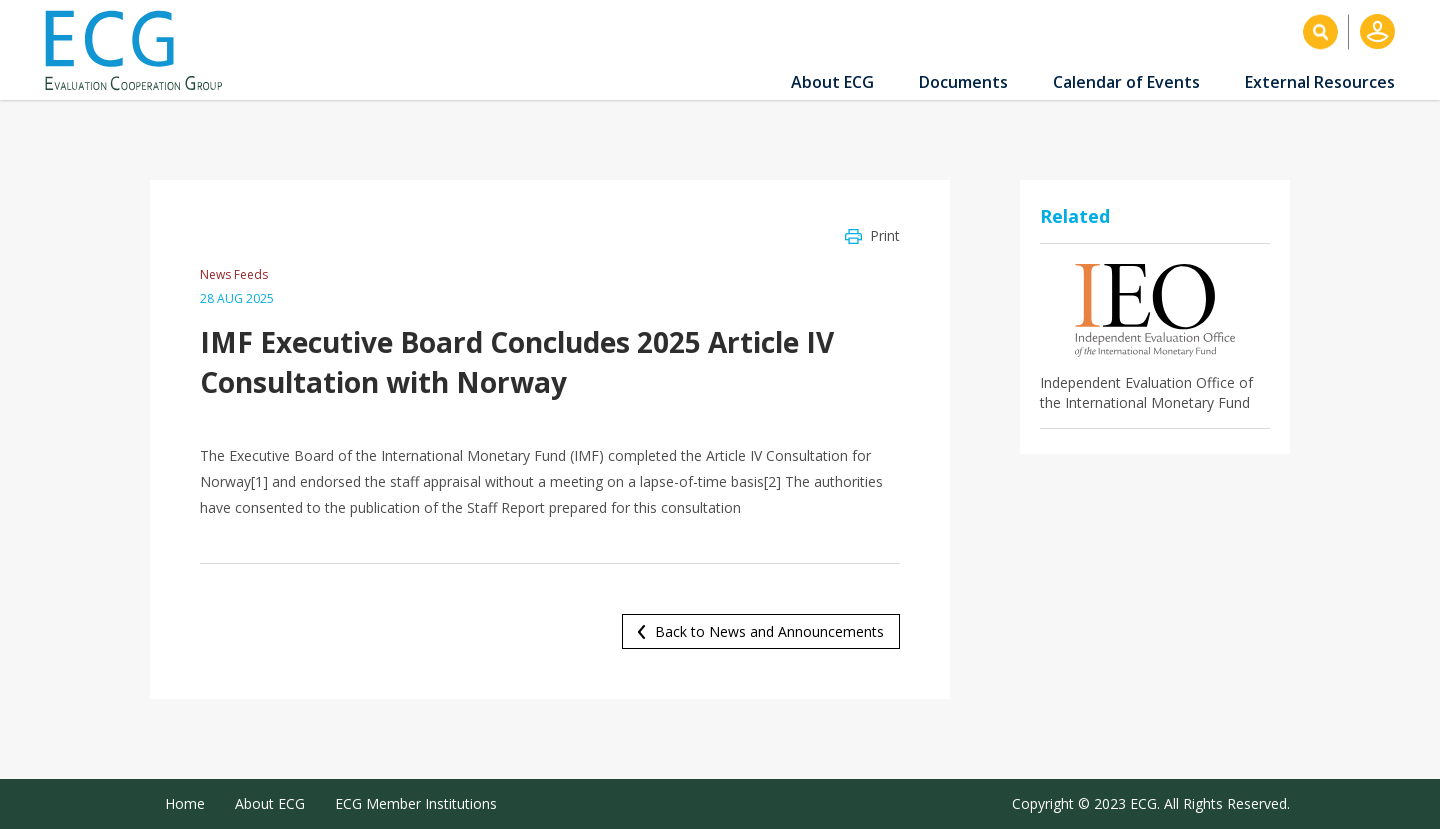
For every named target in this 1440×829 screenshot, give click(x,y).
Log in (1377, 31)
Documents (963, 82)
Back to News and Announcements (769, 631)
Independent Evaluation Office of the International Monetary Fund (1146, 392)
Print (885, 235)
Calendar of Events (1126, 82)
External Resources (1320, 82)
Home (185, 803)
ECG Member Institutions (416, 803)
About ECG (832, 82)
